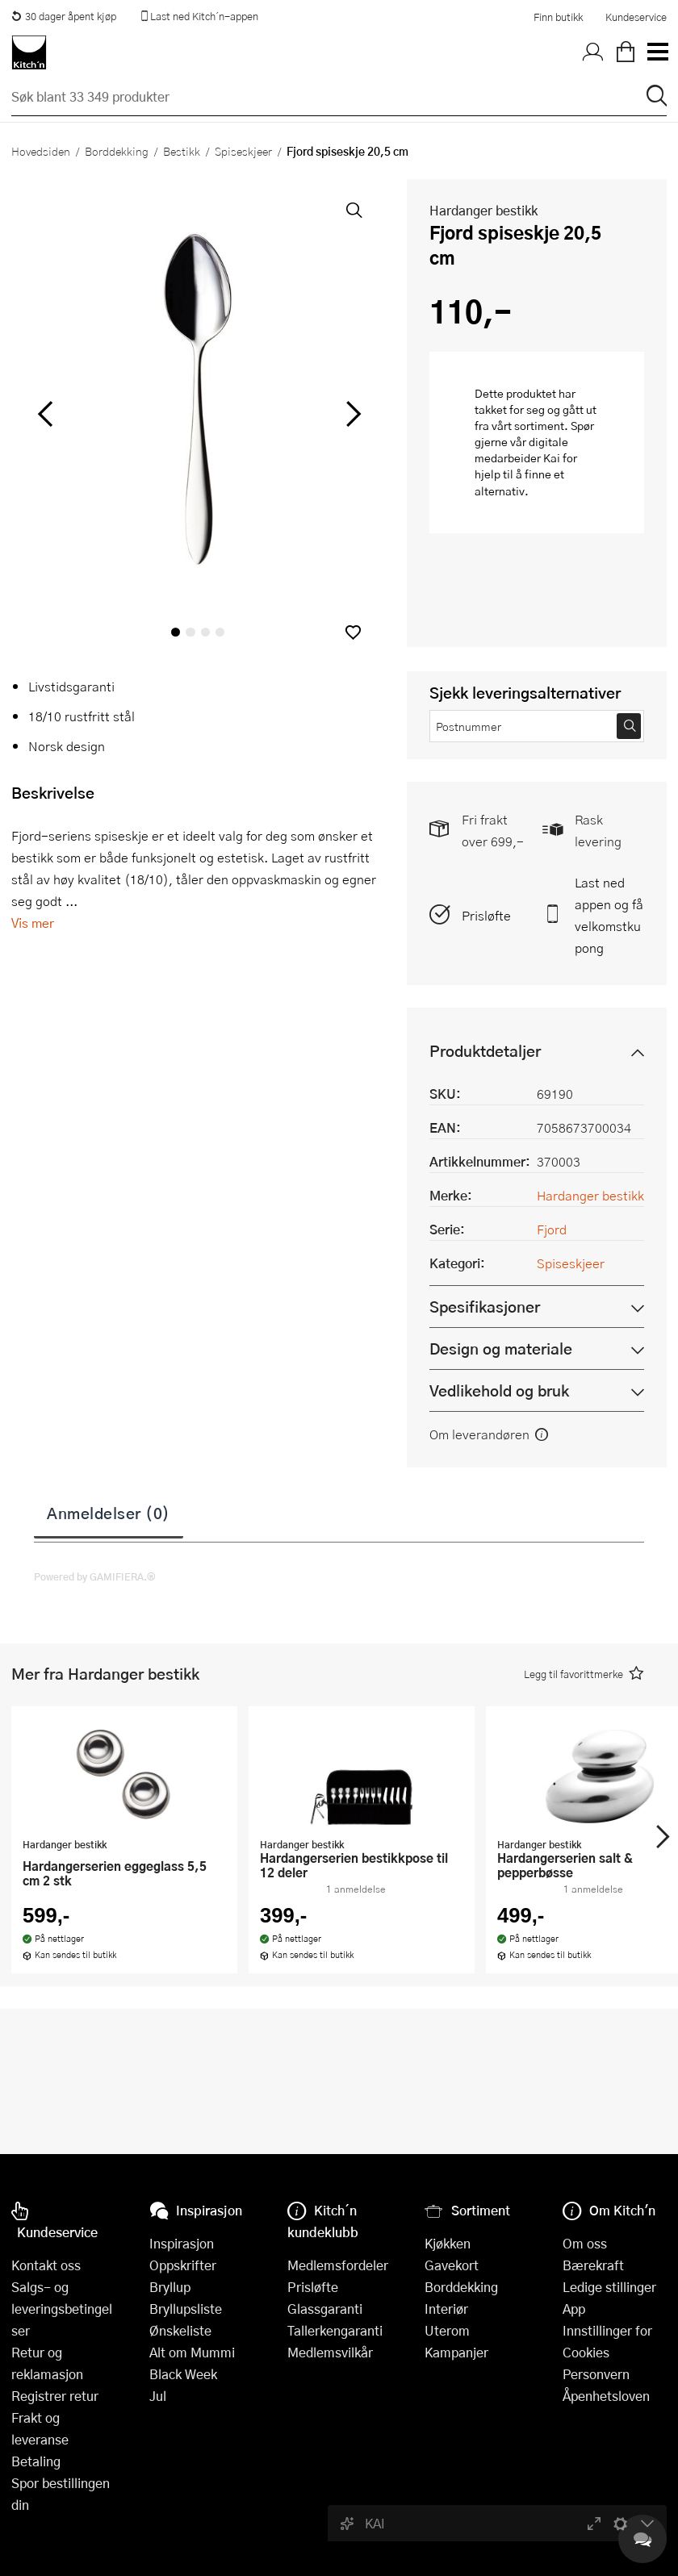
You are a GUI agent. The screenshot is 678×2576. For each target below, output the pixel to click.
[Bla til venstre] (44, 414)
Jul (157, 2395)
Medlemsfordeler (337, 2265)
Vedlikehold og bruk (499, 1390)
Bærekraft (593, 2265)
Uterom (447, 2330)
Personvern (596, 2374)
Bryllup (169, 2286)
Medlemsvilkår (330, 2352)
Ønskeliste (180, 2330)
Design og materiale (500, 1348)
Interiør (446, 2308)
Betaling (36, 2461)
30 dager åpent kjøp (63, 16)
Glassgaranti (324, 2308)
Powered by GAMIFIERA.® (95, 1576)
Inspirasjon (181, 2243)
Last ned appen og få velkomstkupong (609, 915)
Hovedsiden (40, 151)
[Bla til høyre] (350, 414)
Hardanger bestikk (483, 210)
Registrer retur (54, 2395)
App (574, 2308)
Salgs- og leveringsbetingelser (61, 2308)
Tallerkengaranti (335, 2330)
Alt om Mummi (192, 2352)
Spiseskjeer (243, 151)
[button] (353, 632)
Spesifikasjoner (484, 1306)
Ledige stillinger (609, 2286)
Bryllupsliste (185, 2308)
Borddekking (117, 151)
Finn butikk (558, 17)
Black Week (183, 2374)
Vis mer (32, 922)
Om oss (585, 2243)
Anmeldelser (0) (108, 1512)
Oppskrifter (182, 2265)
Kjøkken (448, 2243)
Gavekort (452, 2265)
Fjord (552, 1229)
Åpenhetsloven (606, 2395)
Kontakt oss (46, 2265)
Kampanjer (456, 2352)
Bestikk (181, 151)
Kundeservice (636, 17)
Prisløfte (486, 915)
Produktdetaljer (485, 1051)
